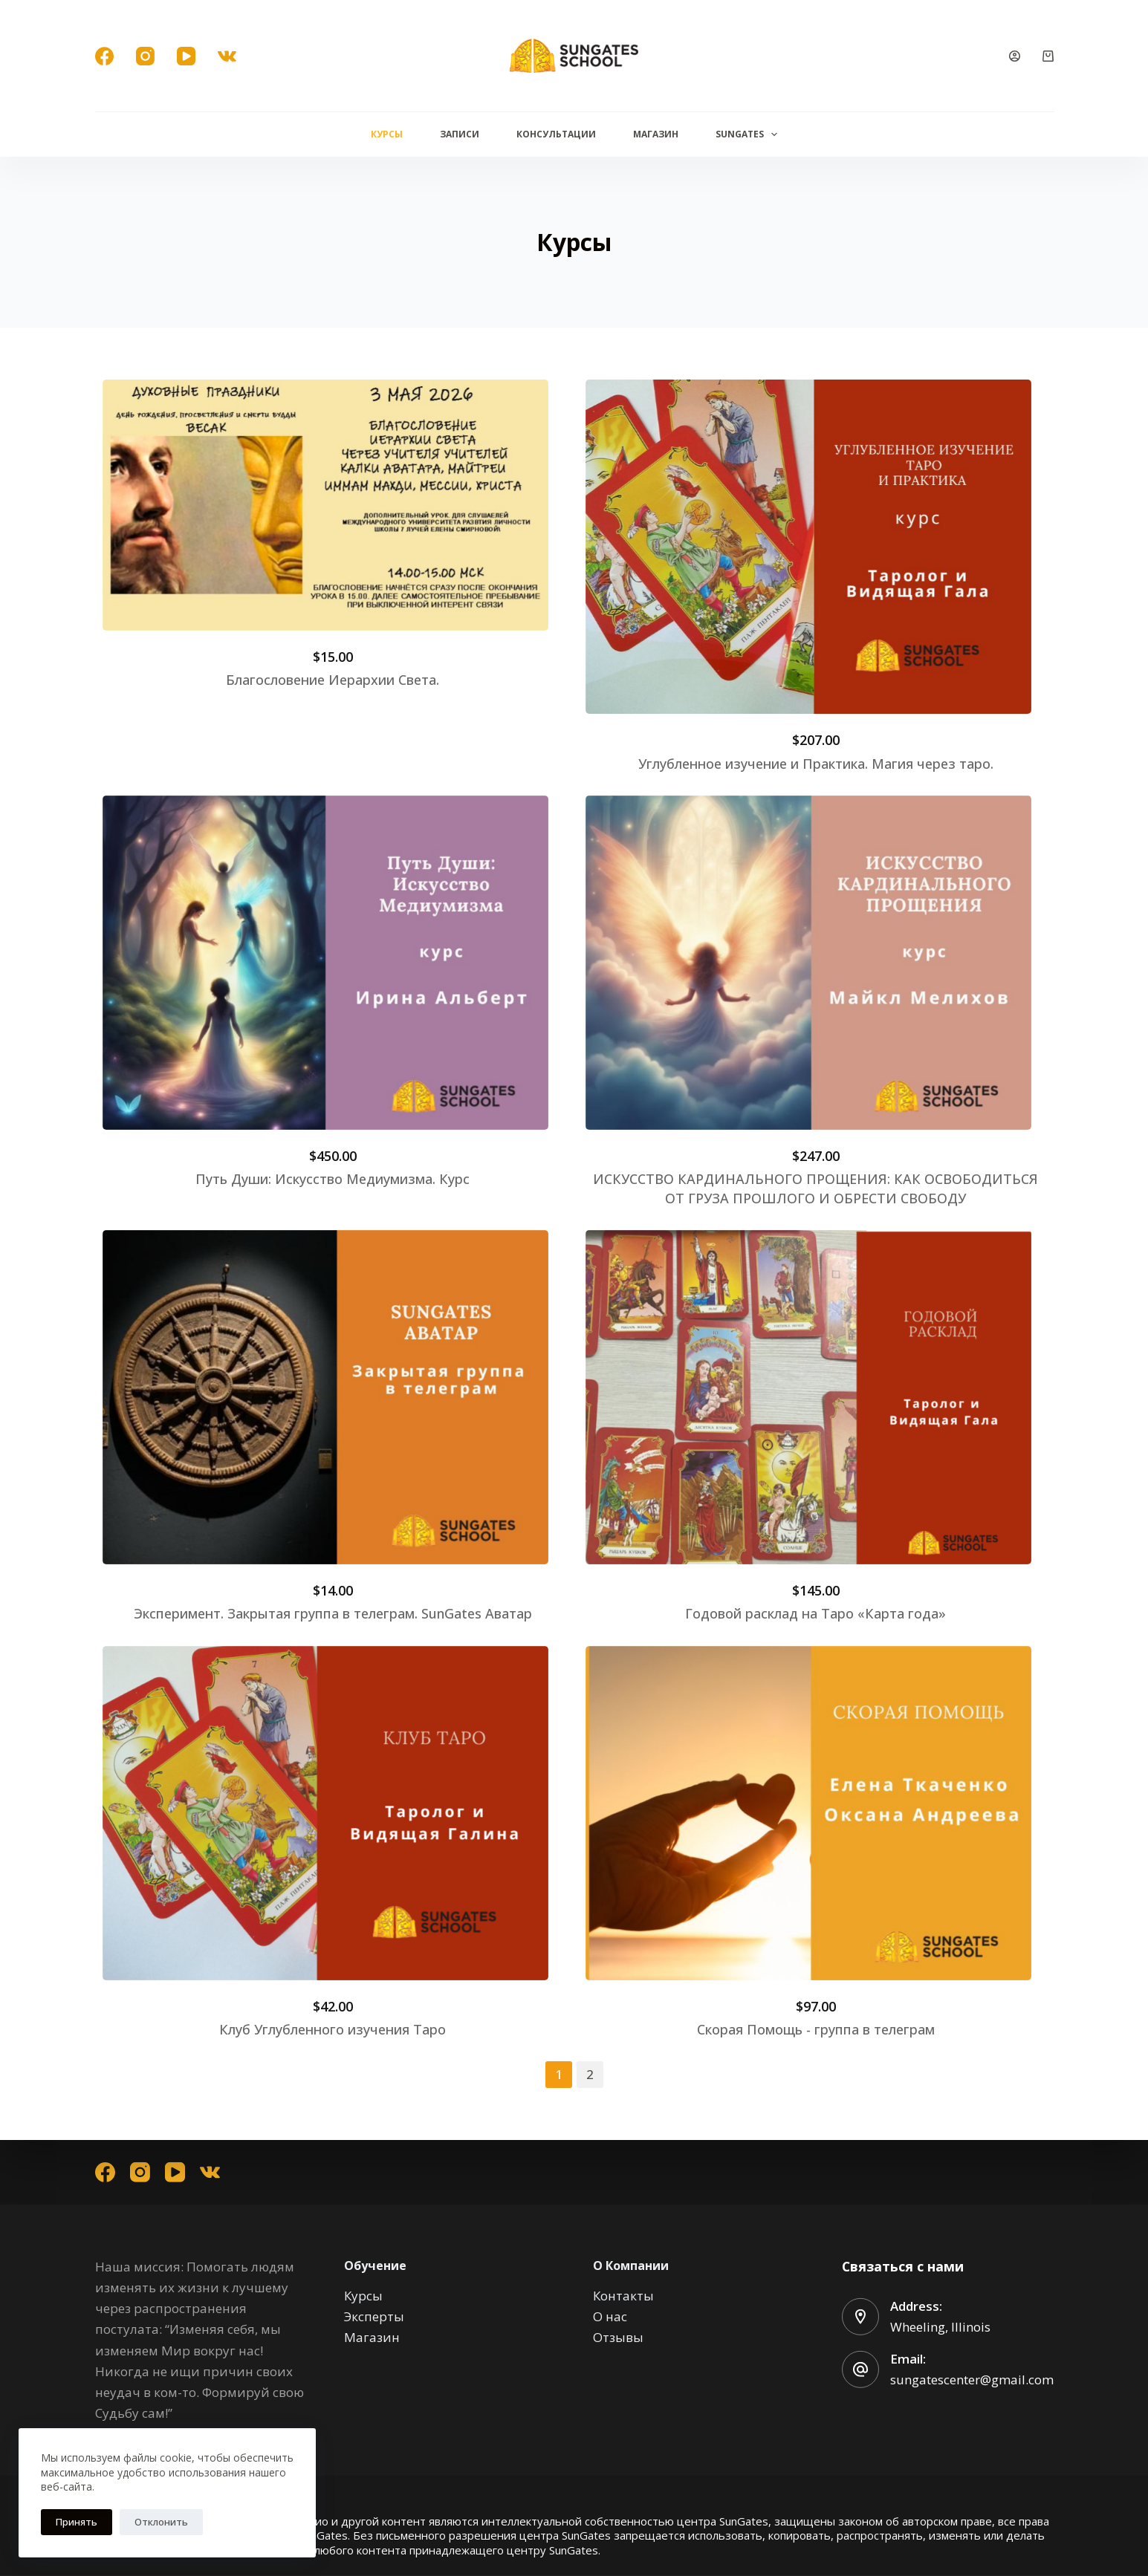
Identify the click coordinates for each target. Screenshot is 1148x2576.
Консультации (556, 134)
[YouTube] (186, 56)
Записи (459, 134)
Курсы (387, 134)
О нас (610, 2316)
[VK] (227, 56)
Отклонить (161, 2521)
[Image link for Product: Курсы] (325, 505)
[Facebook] (104, 56)
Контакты (623, 2295)
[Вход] (1014, 56)
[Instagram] (145, 56)
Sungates (749, 134)
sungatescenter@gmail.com (972, 2379)
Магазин (655, 134)
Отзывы (618, 2337)
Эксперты (374, 2316)
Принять (76, 2521)
